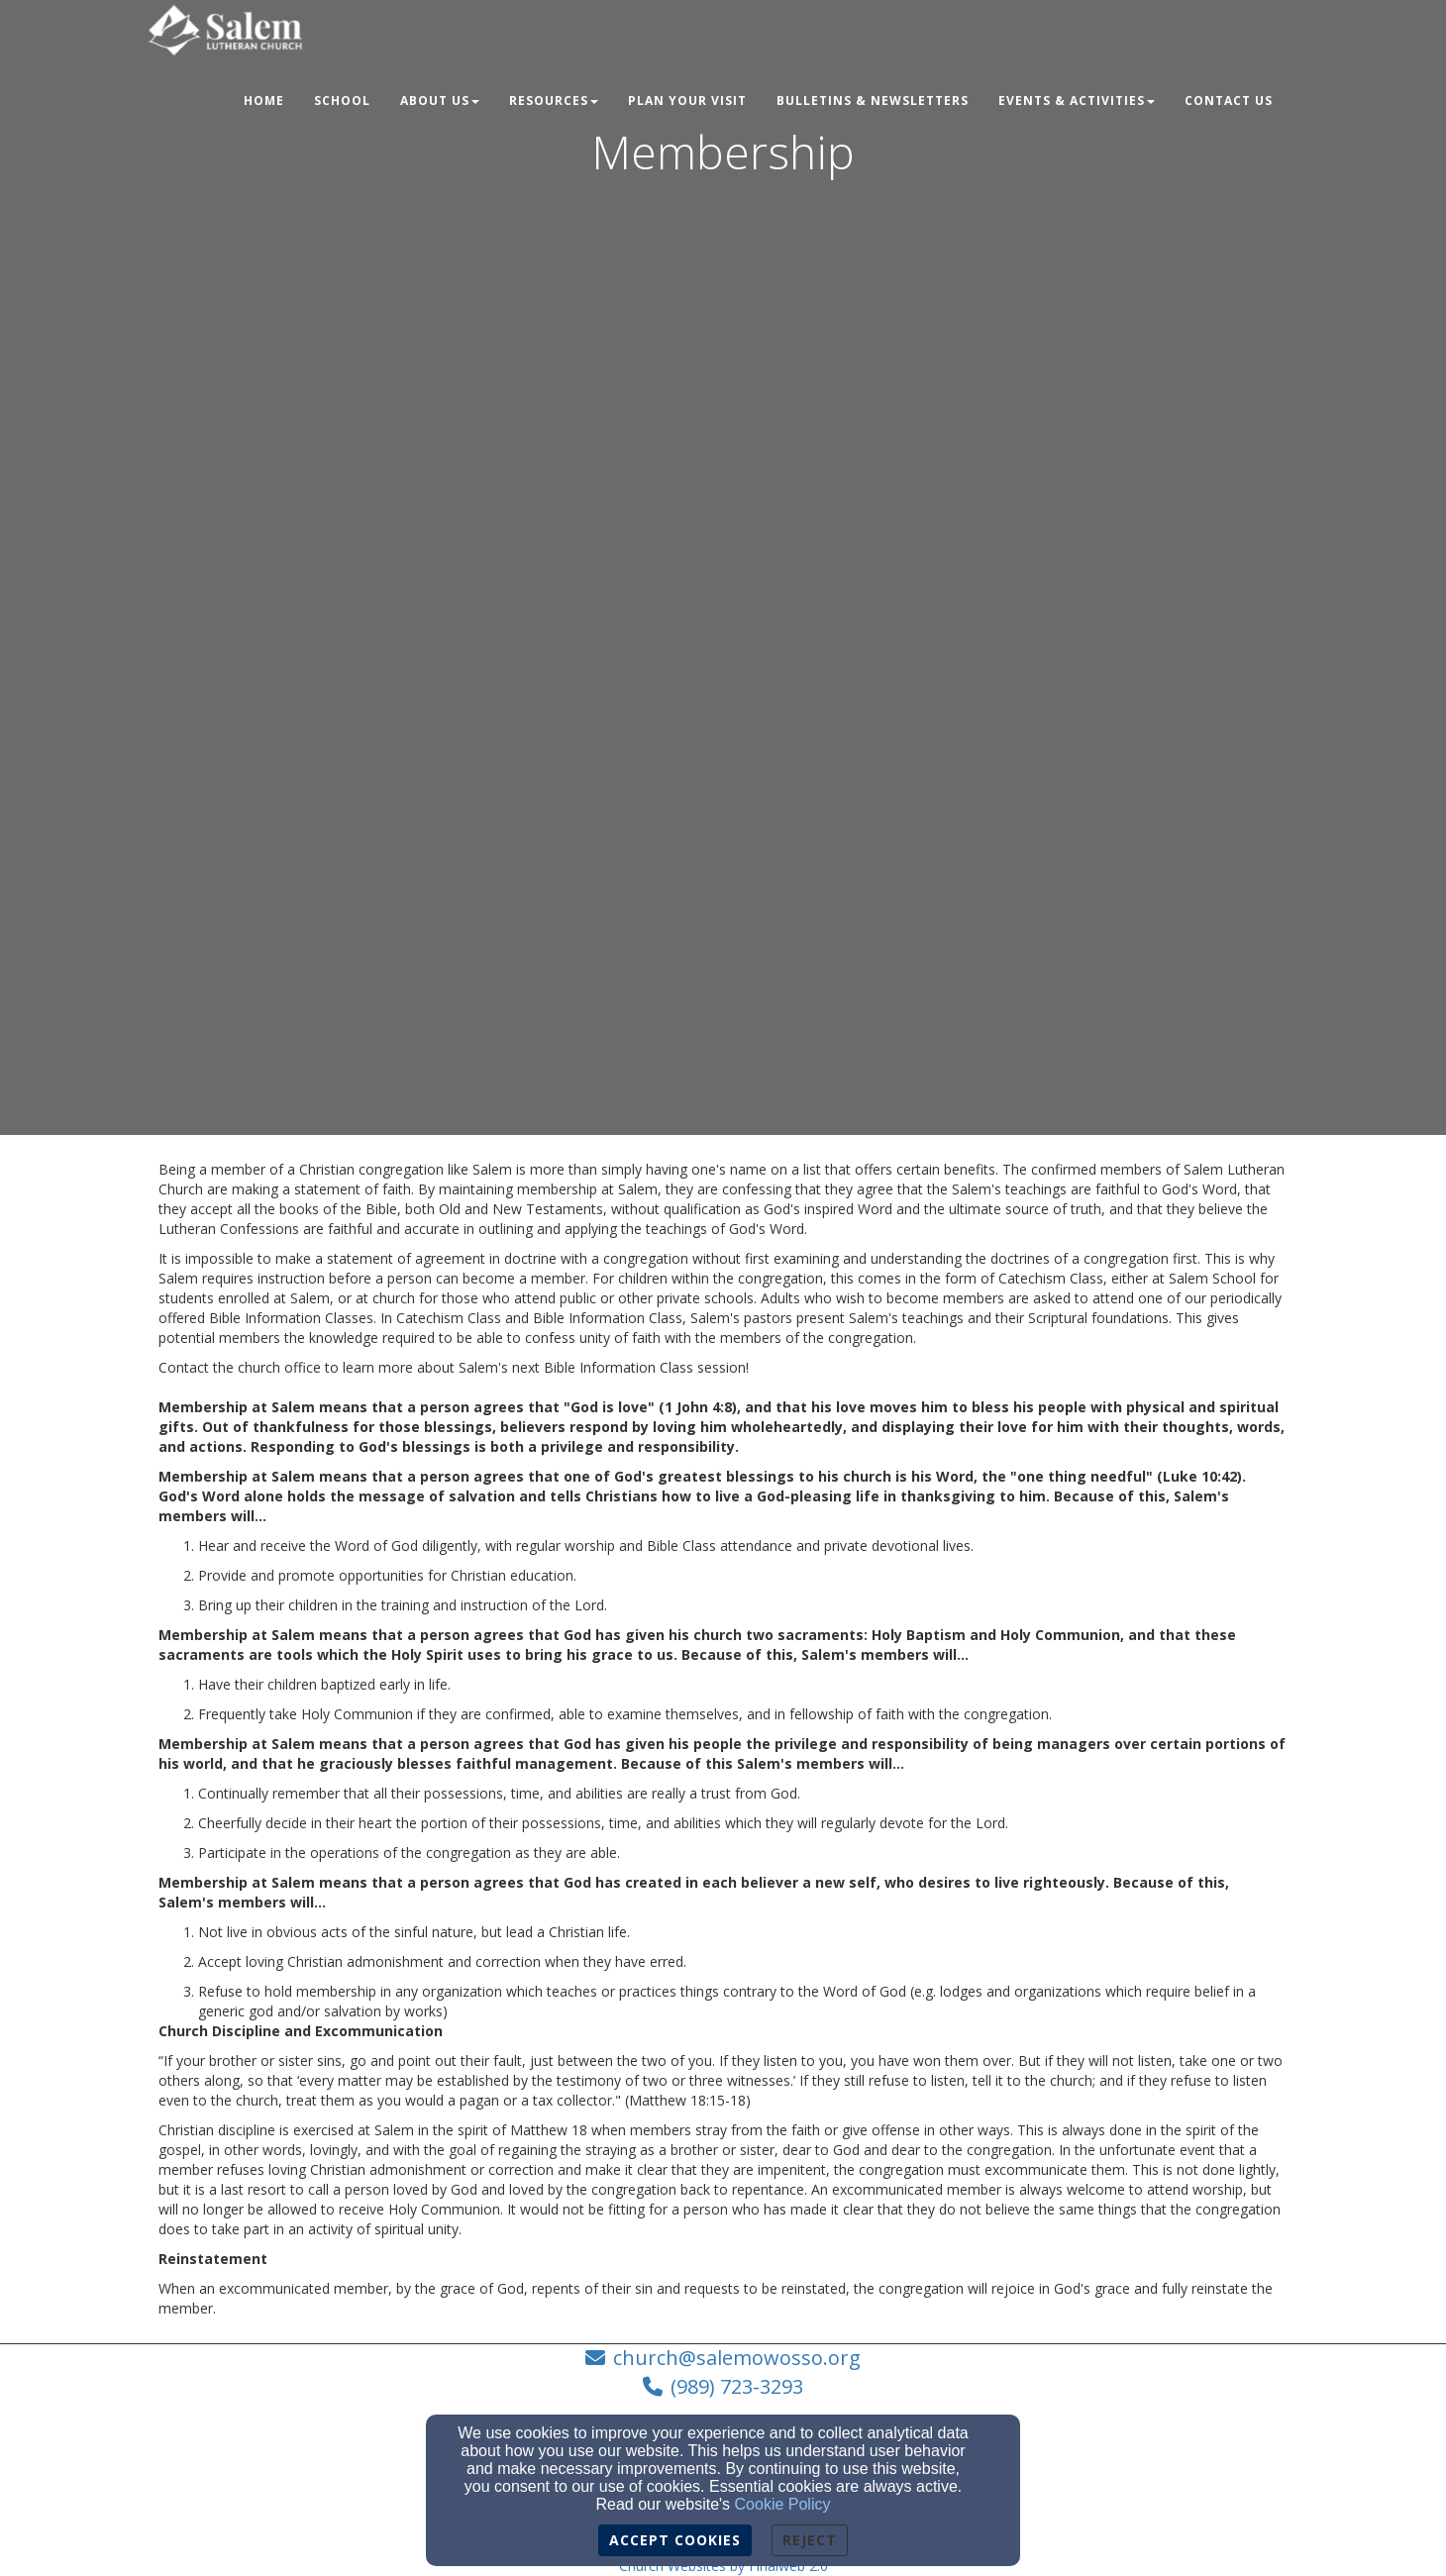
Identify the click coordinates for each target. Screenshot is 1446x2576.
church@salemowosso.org (737, 2357)
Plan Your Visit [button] (687, 100)
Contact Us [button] (1229, 100)
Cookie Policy (783, 2504)
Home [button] (264, 100)
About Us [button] (439, 100)
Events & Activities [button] (1076, 100)
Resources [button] (553, 100)
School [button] (342, 100)
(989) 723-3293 (737, 2386)
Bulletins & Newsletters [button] (872, 100)
